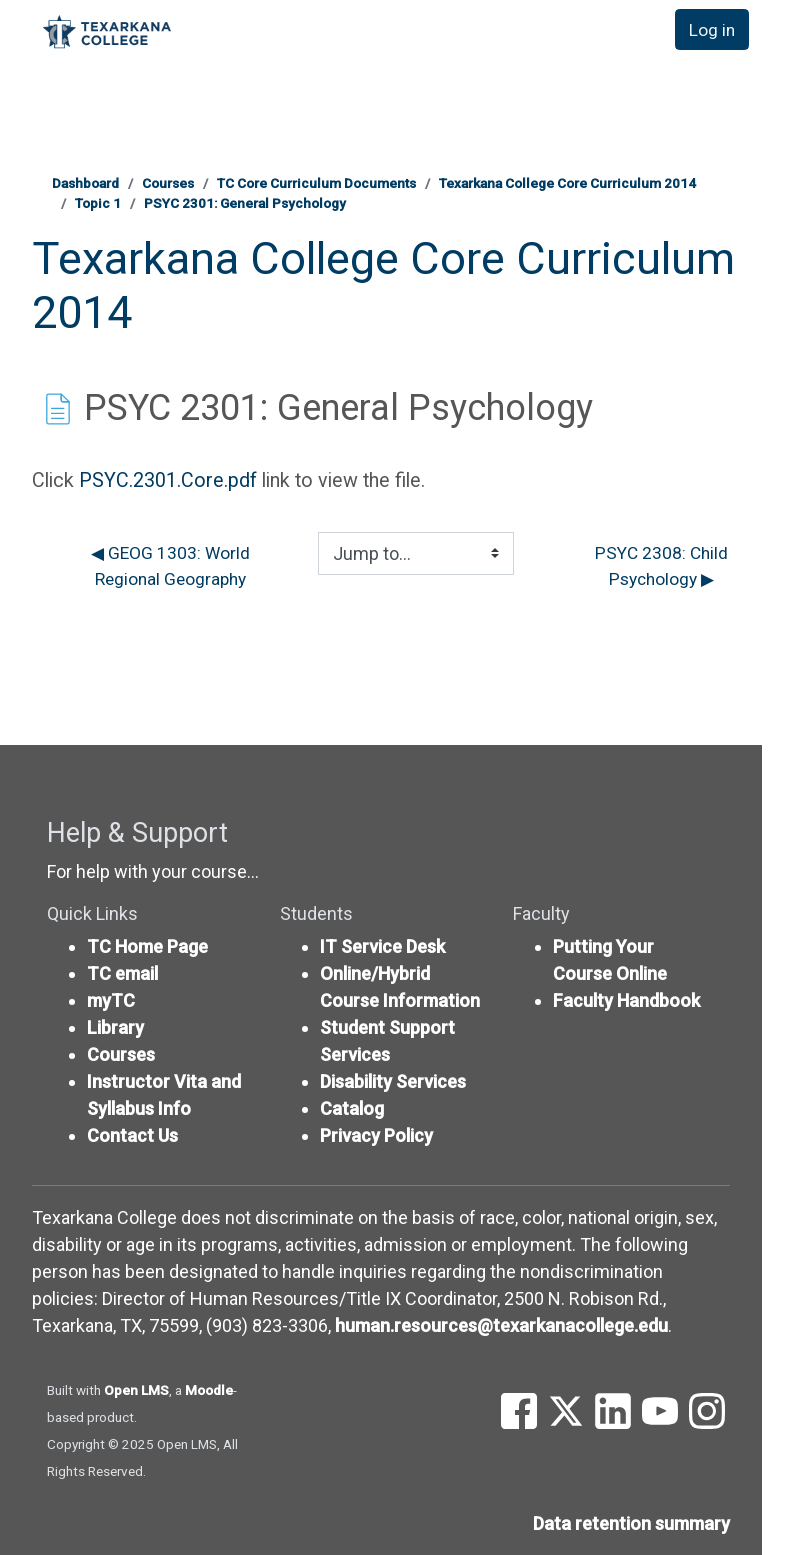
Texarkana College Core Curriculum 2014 (567, 183)
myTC (111, 1000)
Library (115, 1027)
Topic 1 (98, 203)
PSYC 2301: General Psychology (245, 203)
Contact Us (132, 1135)
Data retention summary (631, 1523)
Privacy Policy (376, 1135)
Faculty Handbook (626, 1000)
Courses (168, 183)
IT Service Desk (382, 946)
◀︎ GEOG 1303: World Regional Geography (172, 567)
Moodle (209, 1390)
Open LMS (136, 1390)
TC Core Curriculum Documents (316, 183)
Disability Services (393, 1081)
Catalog (352, 1108)
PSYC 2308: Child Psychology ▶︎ (663, 567)
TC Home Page (147, 946)
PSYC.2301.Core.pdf (168, 480)
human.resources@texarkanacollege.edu (501, 1325)
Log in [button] (710, 30)
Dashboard (85, 183)
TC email (122, 973)
